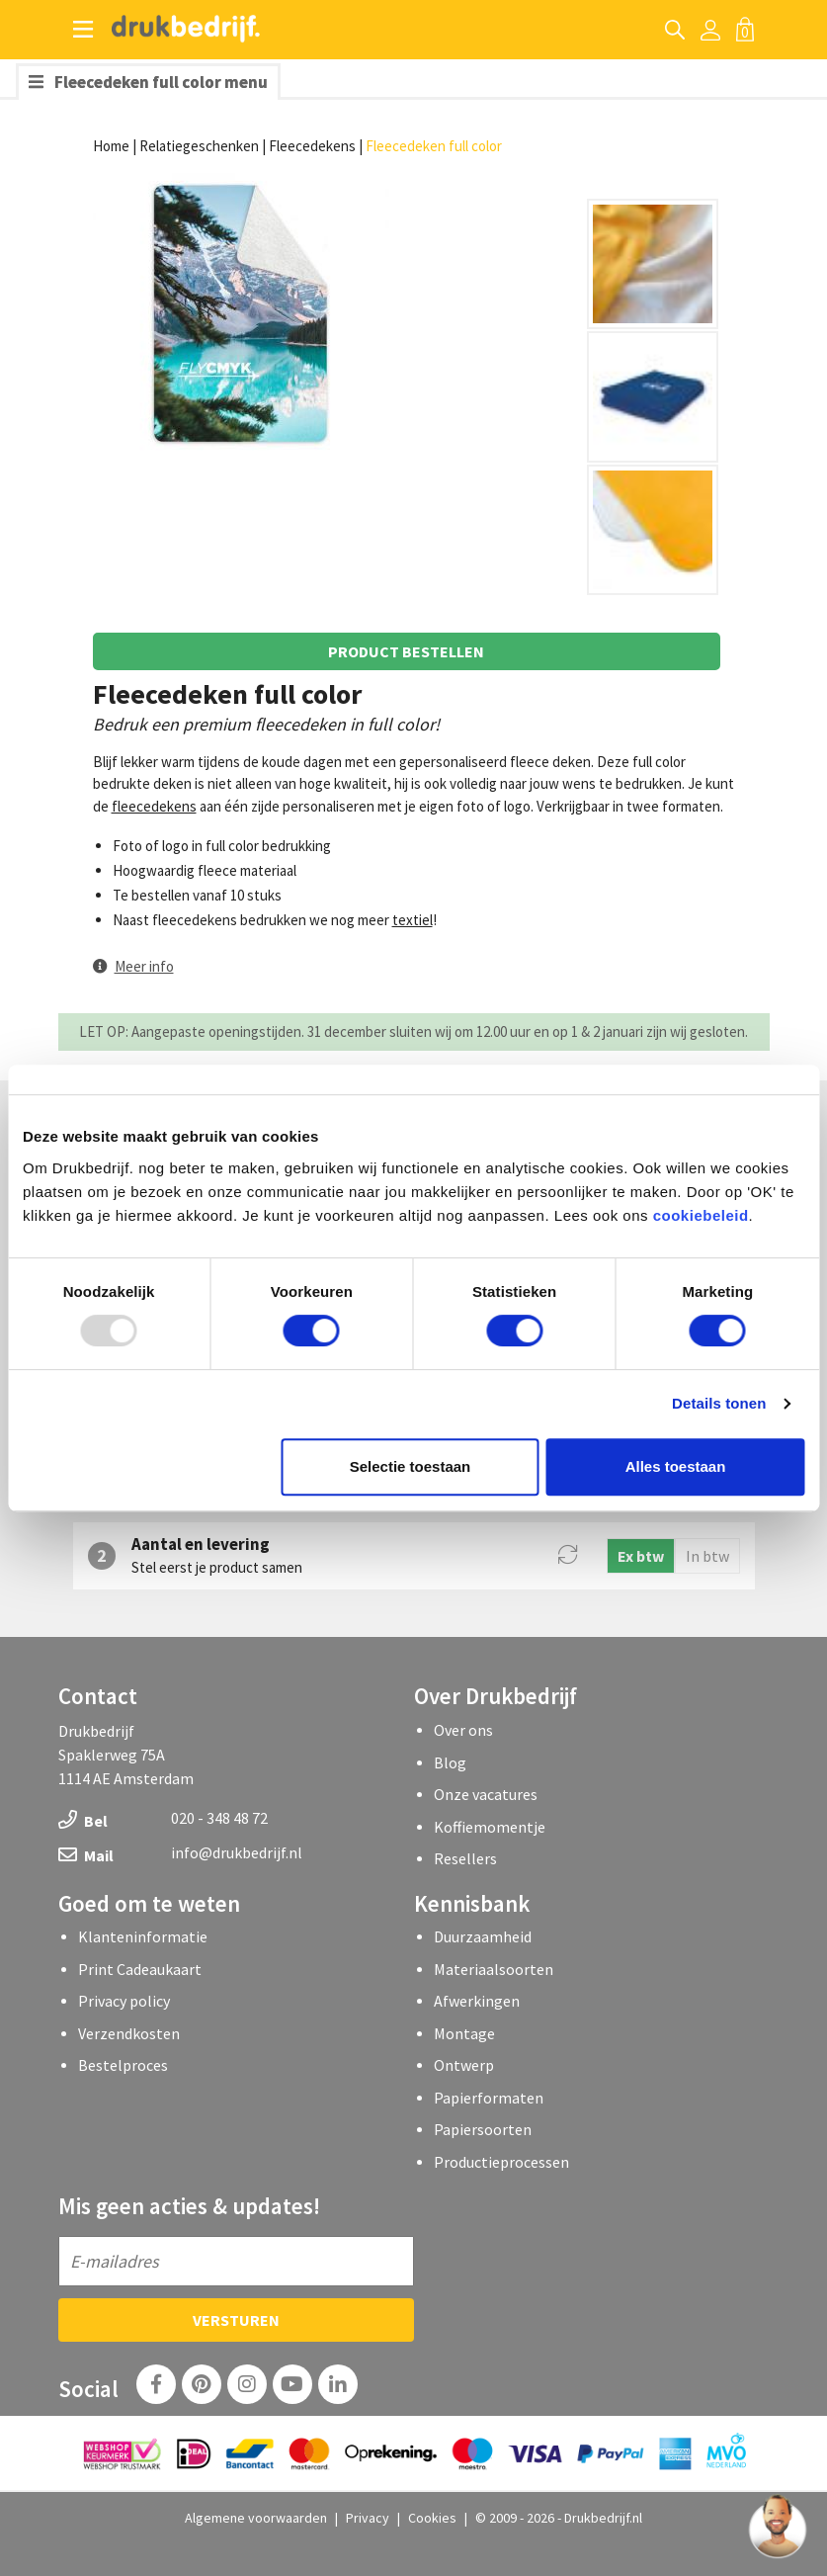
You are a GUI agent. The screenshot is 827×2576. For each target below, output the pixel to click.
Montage (464, 2033)
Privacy (367, 2518)
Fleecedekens (312, 145)
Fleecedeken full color (434, 145)
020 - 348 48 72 (219, 1818)
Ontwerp (464, 2065)
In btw (707, 1556)
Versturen (236, 2320)
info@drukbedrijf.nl (236, 1852)
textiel (412, 919)
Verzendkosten (129, 2033)
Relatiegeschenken (199, 145)
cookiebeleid (701, 1215)
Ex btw (641, 1556)
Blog (450, 1762)
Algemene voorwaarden (256, 2518)
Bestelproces (123, 2065)
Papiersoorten (483, 2129)
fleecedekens (154, 806)
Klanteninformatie (142, 1936)
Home (111, 145)
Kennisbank (472, 1903)
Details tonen (719, 1403)
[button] (133, 966)
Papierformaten (488, 2097)
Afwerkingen (477, 2001)
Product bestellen (406, 651)
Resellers (465, 1858)
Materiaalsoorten (493, 1969)
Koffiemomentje (489, 1827)
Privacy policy (124, 2001)
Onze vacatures (486, 1794)
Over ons (463, 1730)
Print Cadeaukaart (140, 1969)
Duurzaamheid (483, 1936)
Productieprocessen (501, 2162)
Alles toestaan (675, 1466)
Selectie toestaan (410, 1466)
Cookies (432, 2518)
